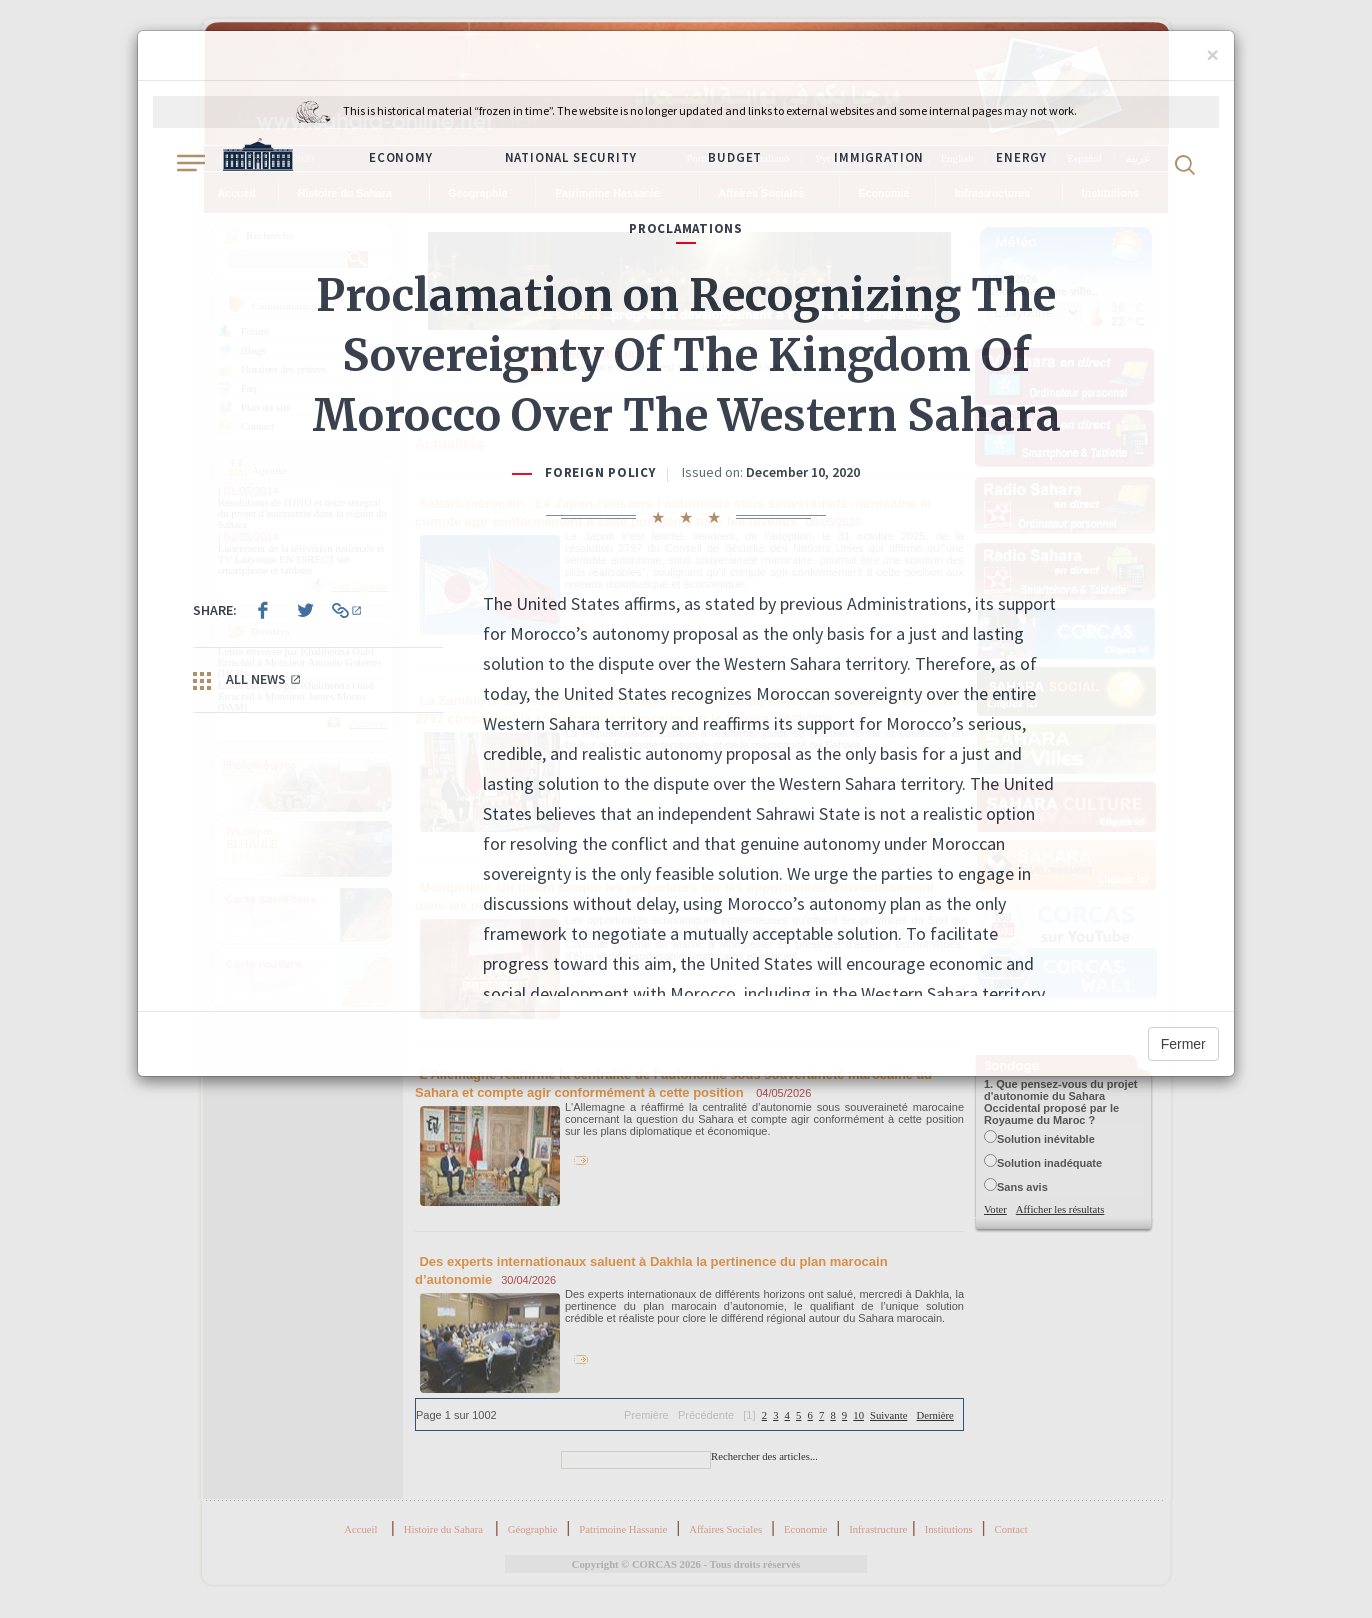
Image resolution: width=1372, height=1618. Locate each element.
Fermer (1183, 1044)
